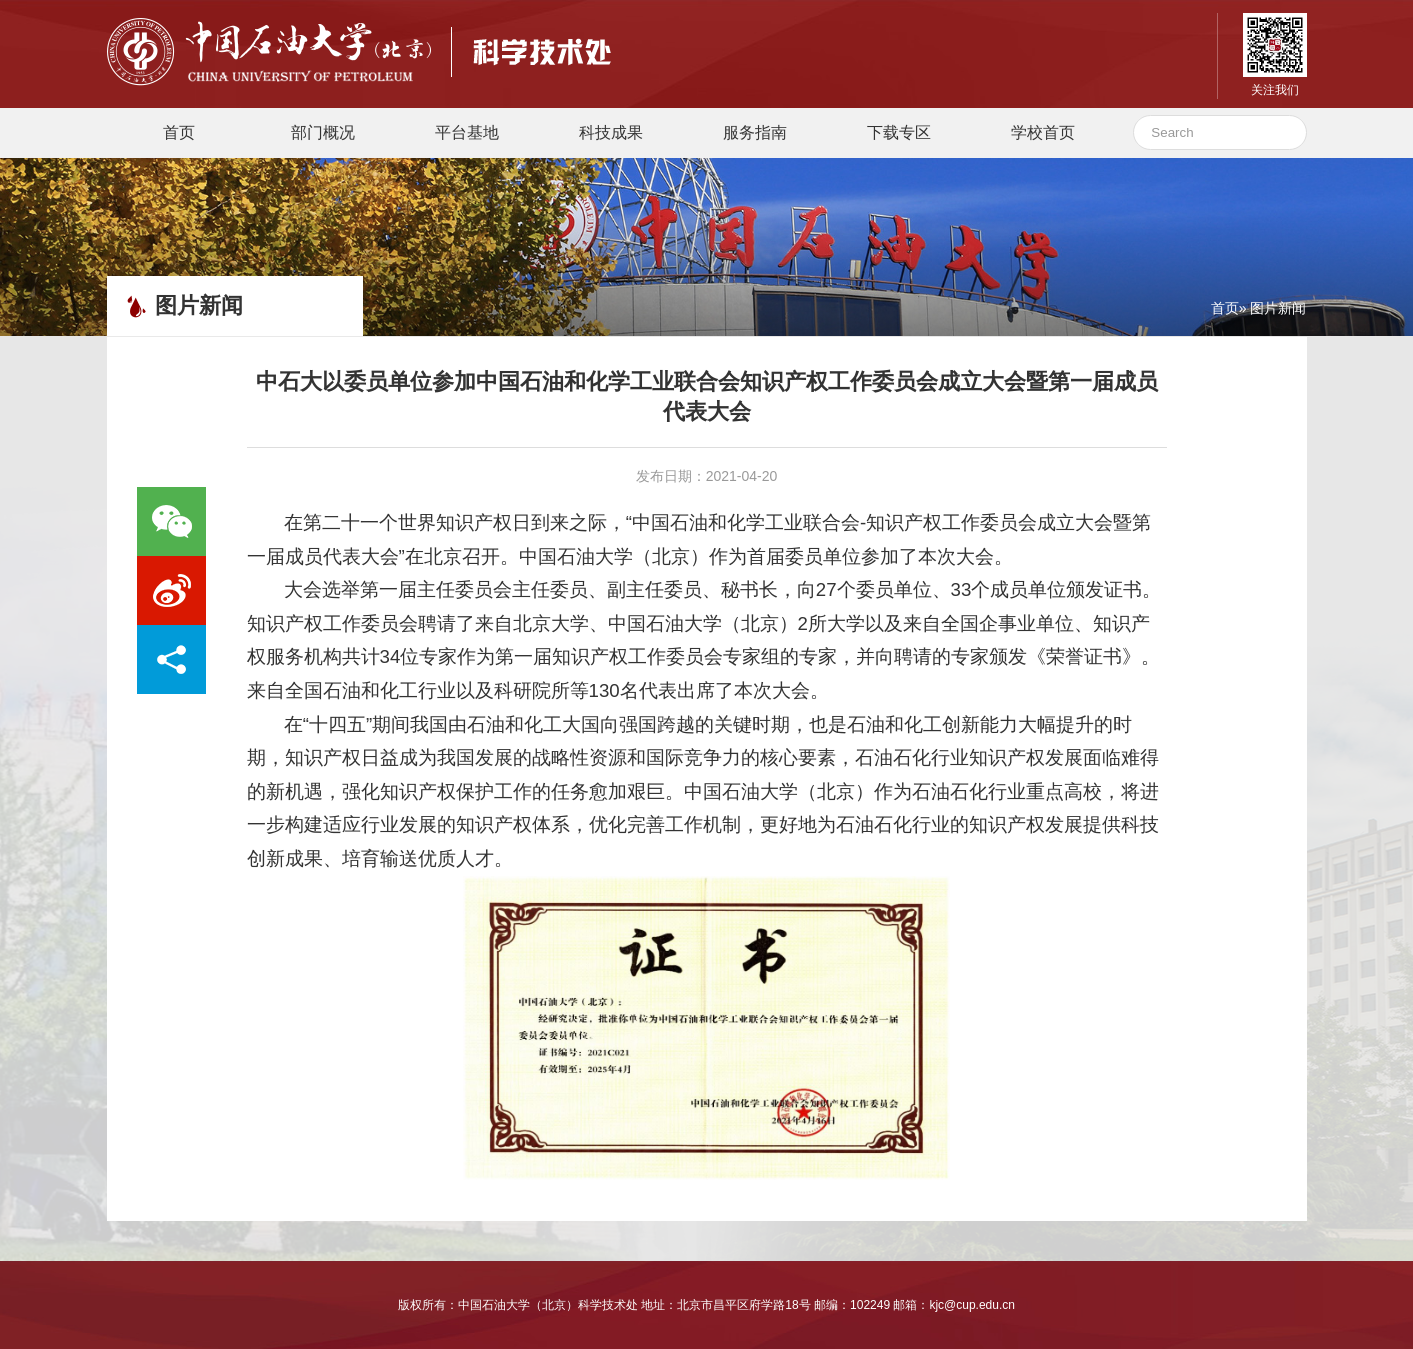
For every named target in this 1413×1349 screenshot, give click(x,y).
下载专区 (899, 132)
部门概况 (323, 132)
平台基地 (467, 132)
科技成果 (611, 132)
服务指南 (755, 132)
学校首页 (1043, 132)
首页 (179, 132)
